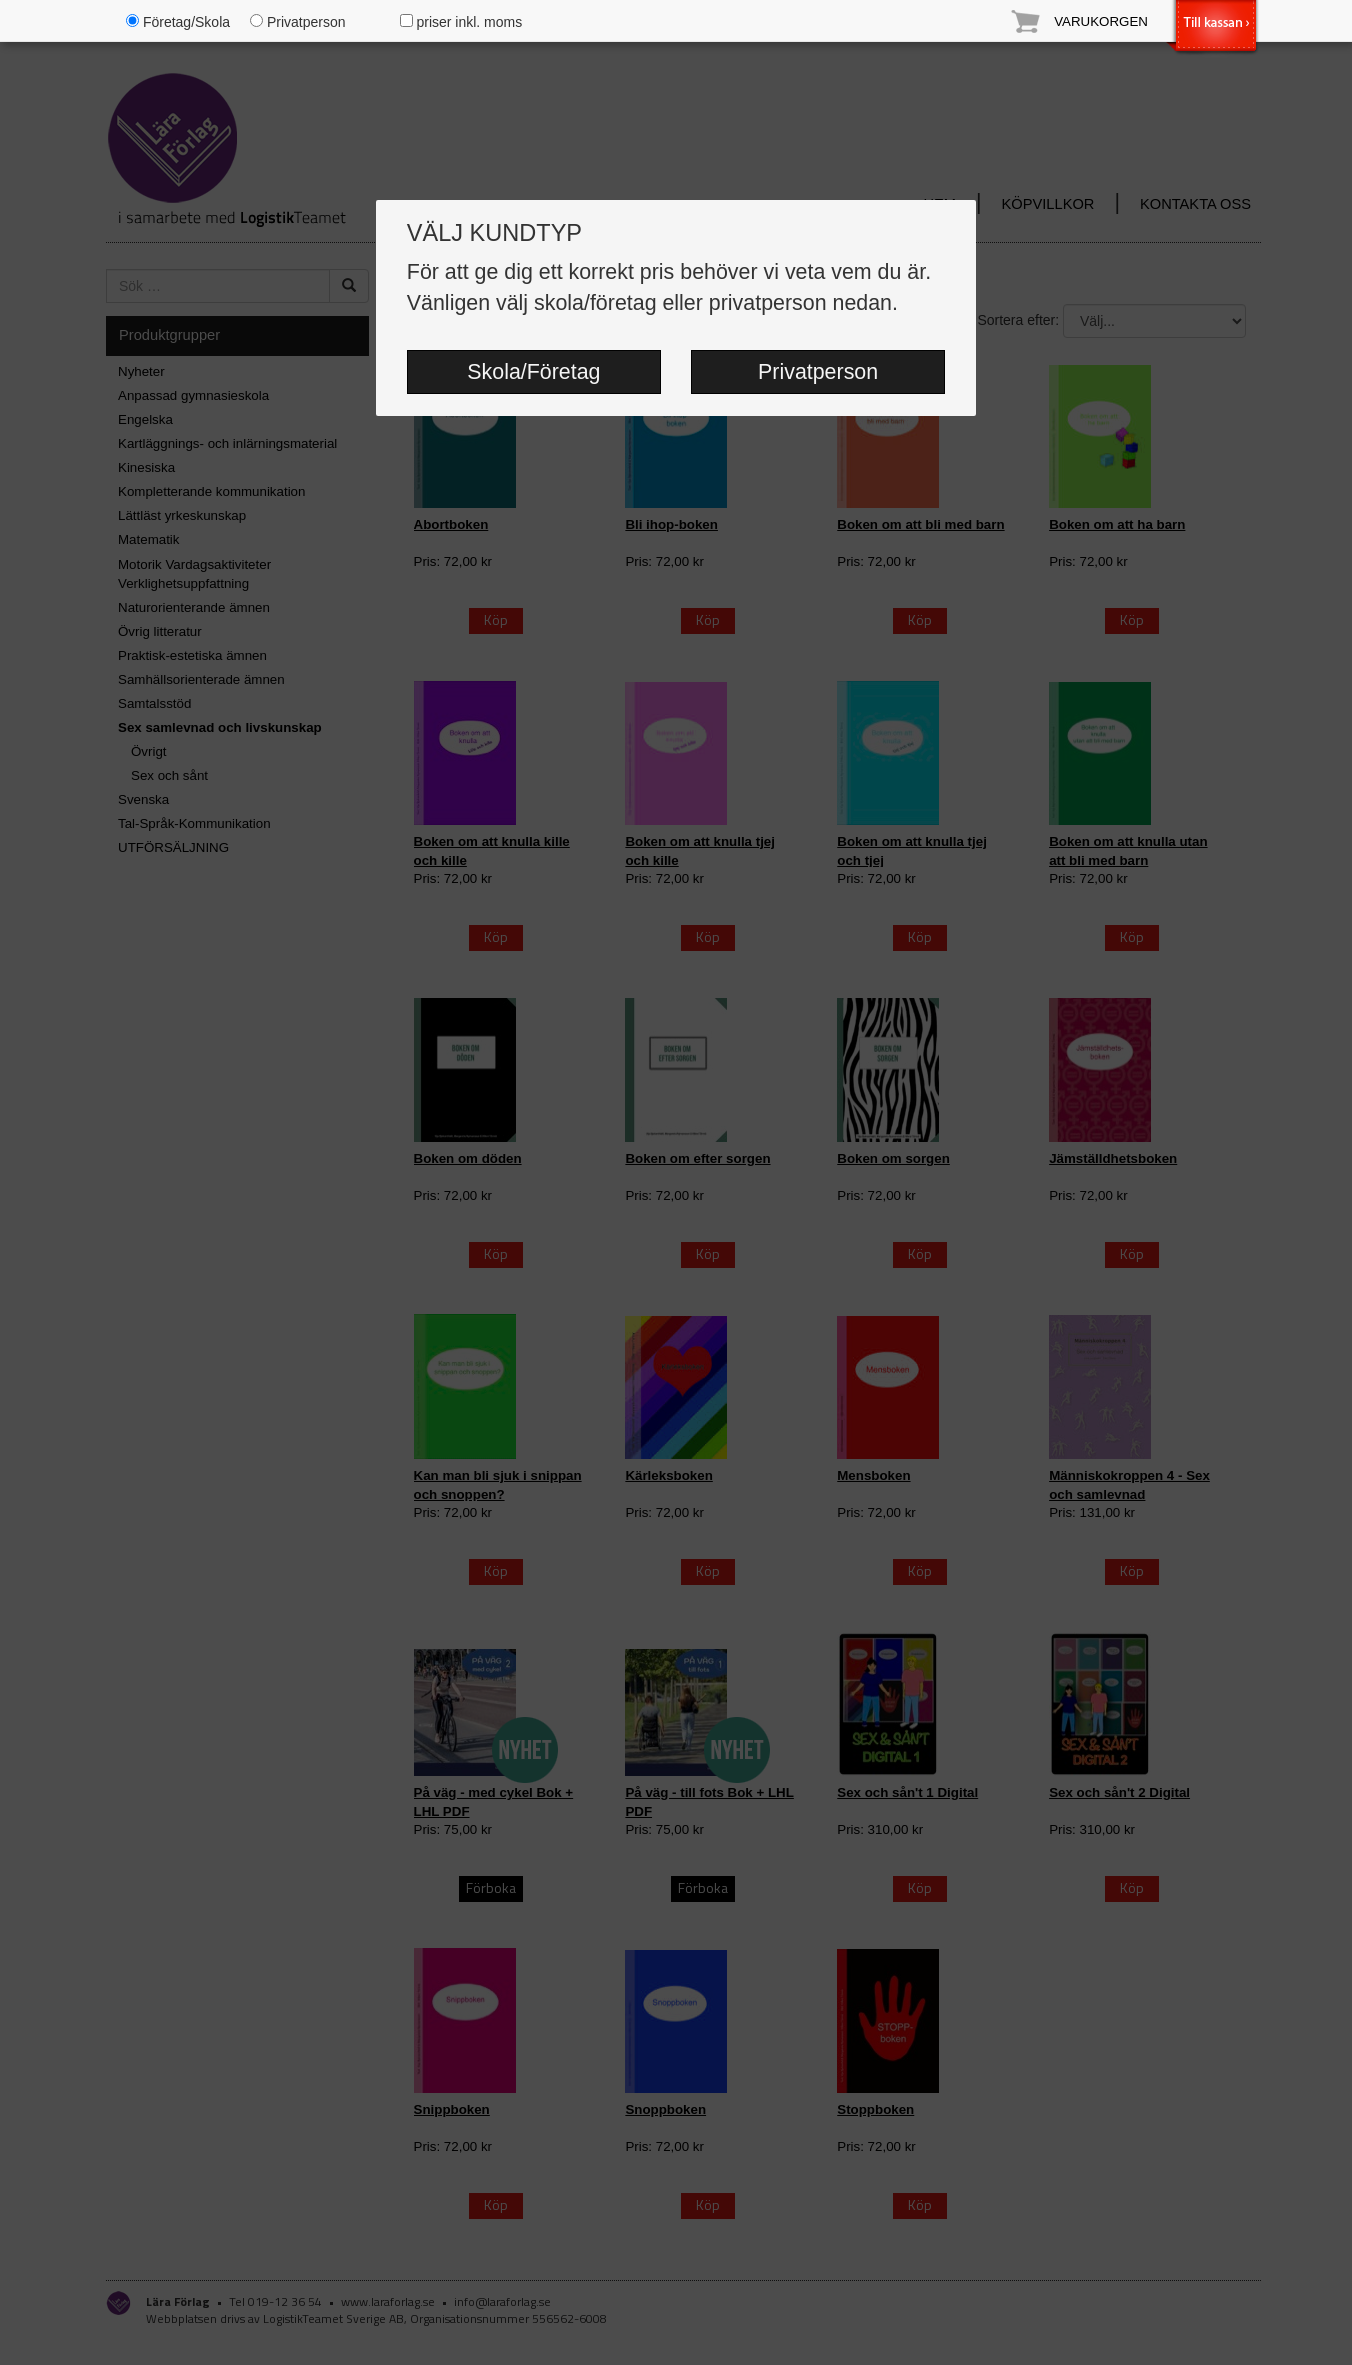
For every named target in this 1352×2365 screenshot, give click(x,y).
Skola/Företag (533, 372)
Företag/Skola (178, 22)
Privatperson (818, 372)
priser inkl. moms (461, 22)
